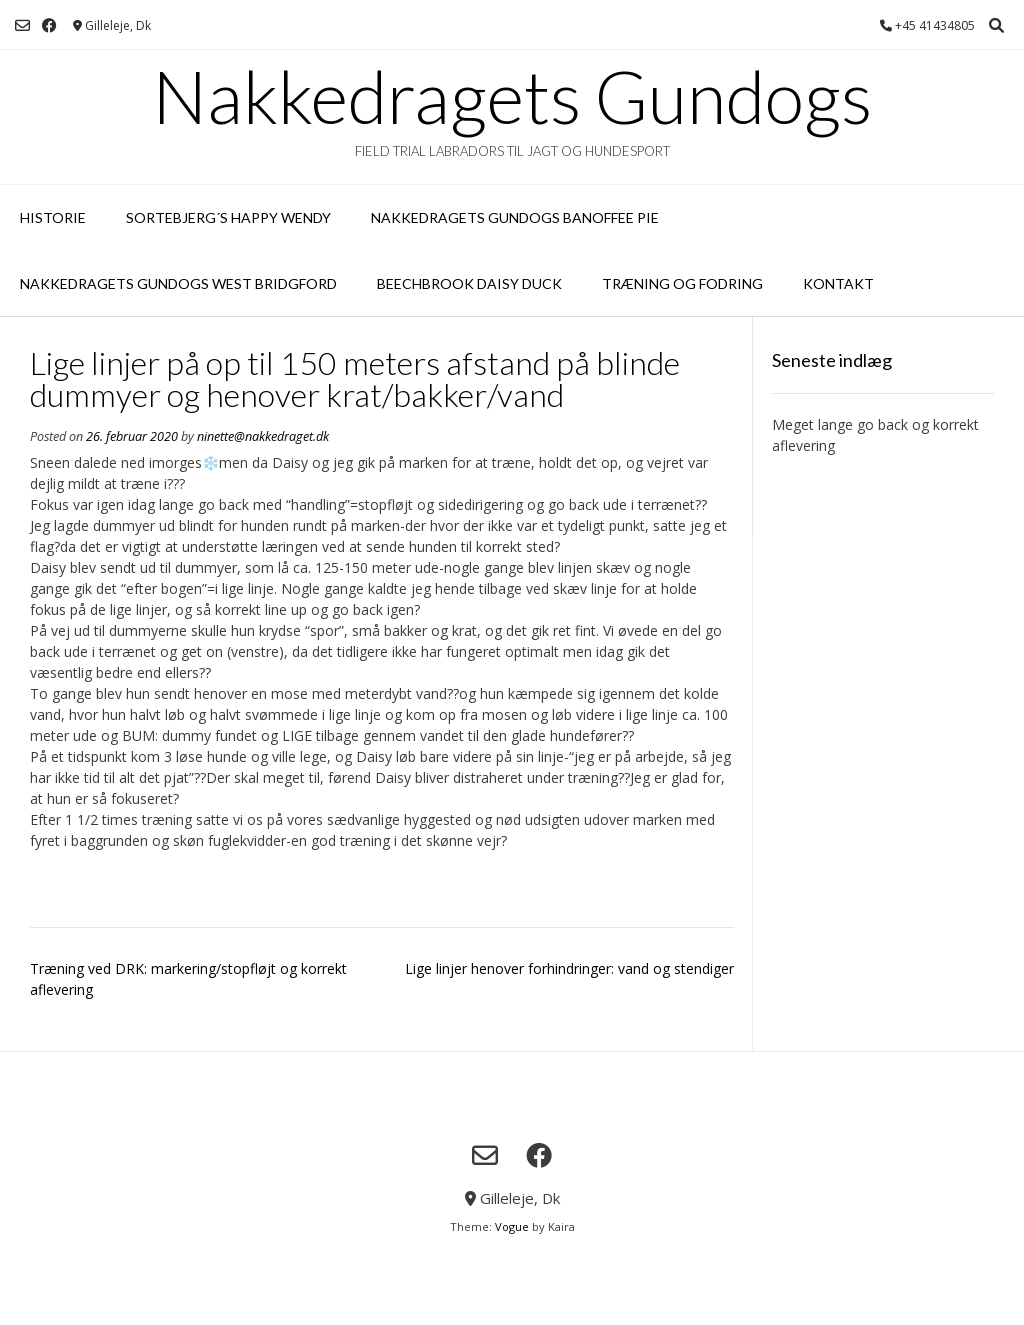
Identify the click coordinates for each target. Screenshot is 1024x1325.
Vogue (512, 1226)
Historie (53, 217)
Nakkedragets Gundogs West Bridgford (178, 283)
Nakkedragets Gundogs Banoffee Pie (515, 217)
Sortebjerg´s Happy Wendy (228, 217)
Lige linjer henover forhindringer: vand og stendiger (569, 968)
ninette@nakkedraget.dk (263, 436)
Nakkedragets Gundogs (512, 96)
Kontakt (838, 283)
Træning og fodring (682, 283)
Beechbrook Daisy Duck (469, 283)
